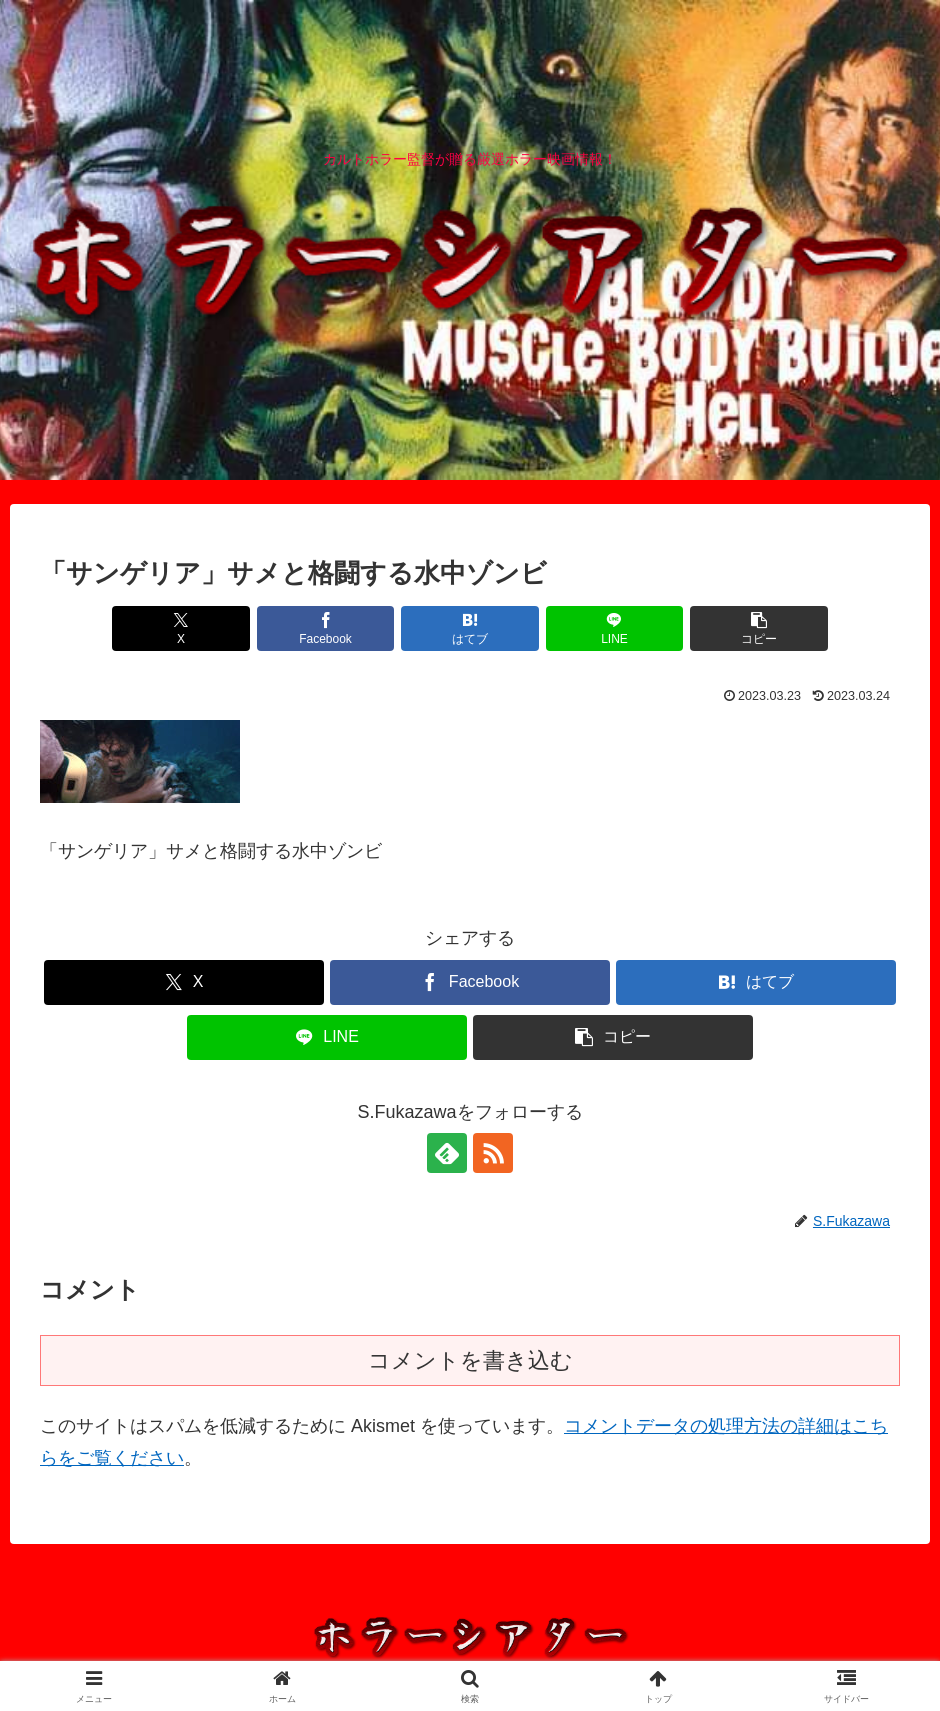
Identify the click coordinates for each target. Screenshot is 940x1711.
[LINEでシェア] (615, 628)
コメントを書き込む (470, 1360)
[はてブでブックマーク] (470, 628)
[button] (759, 628)
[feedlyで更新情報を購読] (447, 1153)
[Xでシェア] (181, 628)
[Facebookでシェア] (326, 628)
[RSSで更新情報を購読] (493, 1153)
